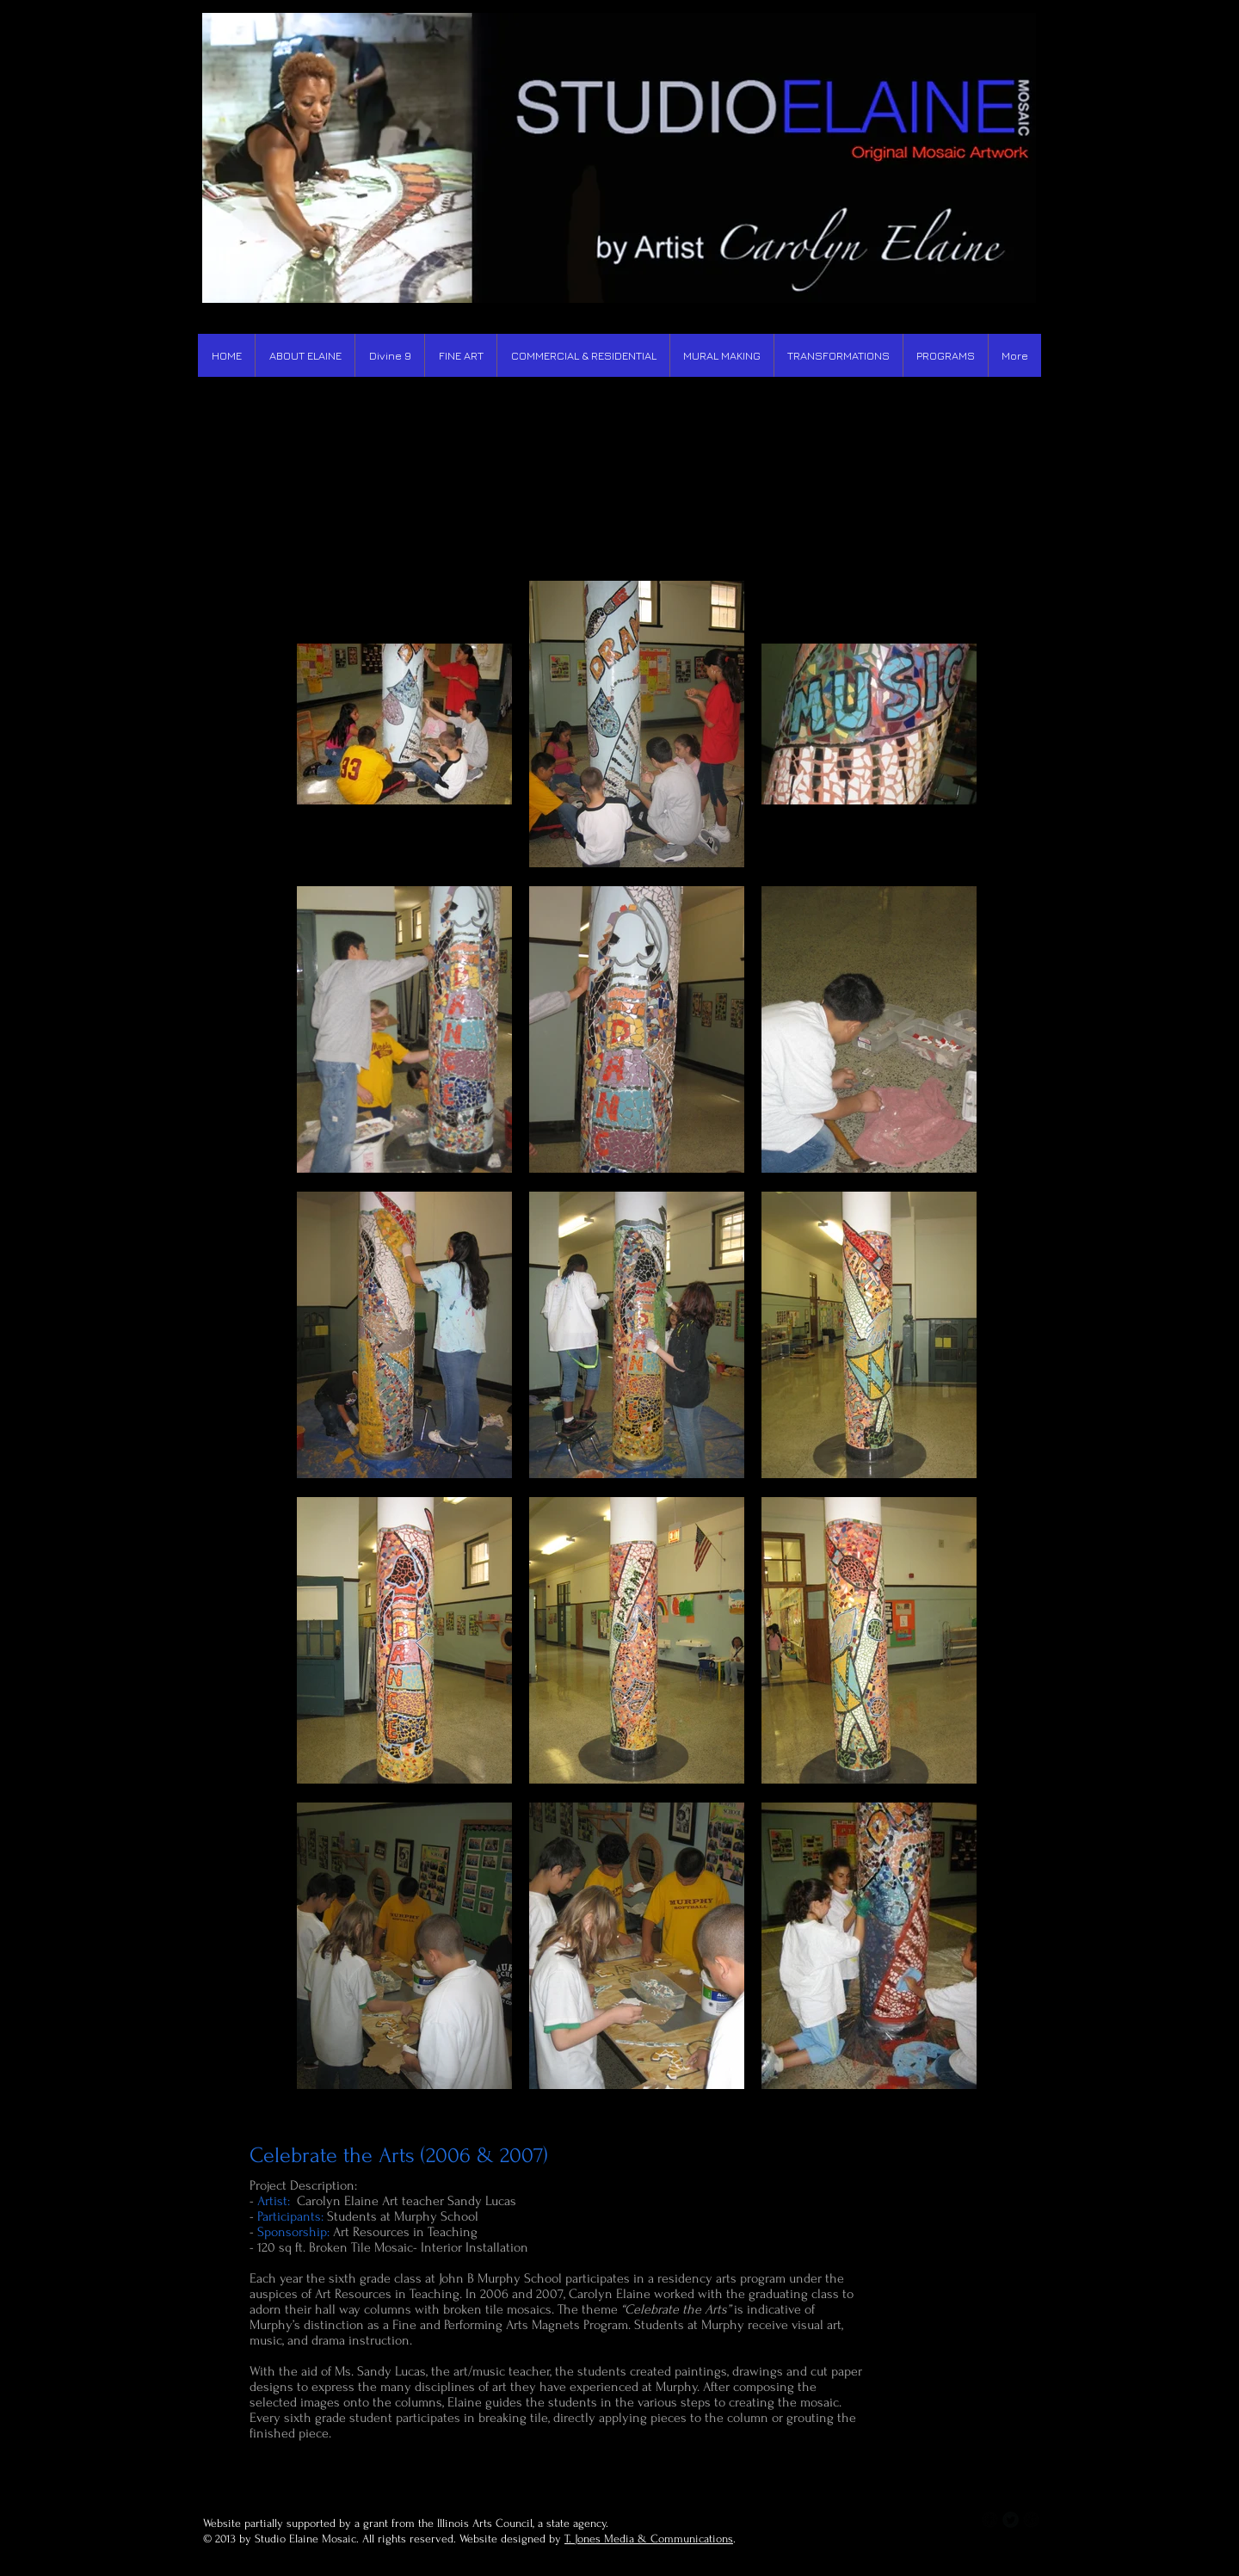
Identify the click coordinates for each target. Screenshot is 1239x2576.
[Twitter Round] (1010, 2519)
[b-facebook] (990, 2519)
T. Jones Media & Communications (648, 2538)
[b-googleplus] (1031, 2519)
